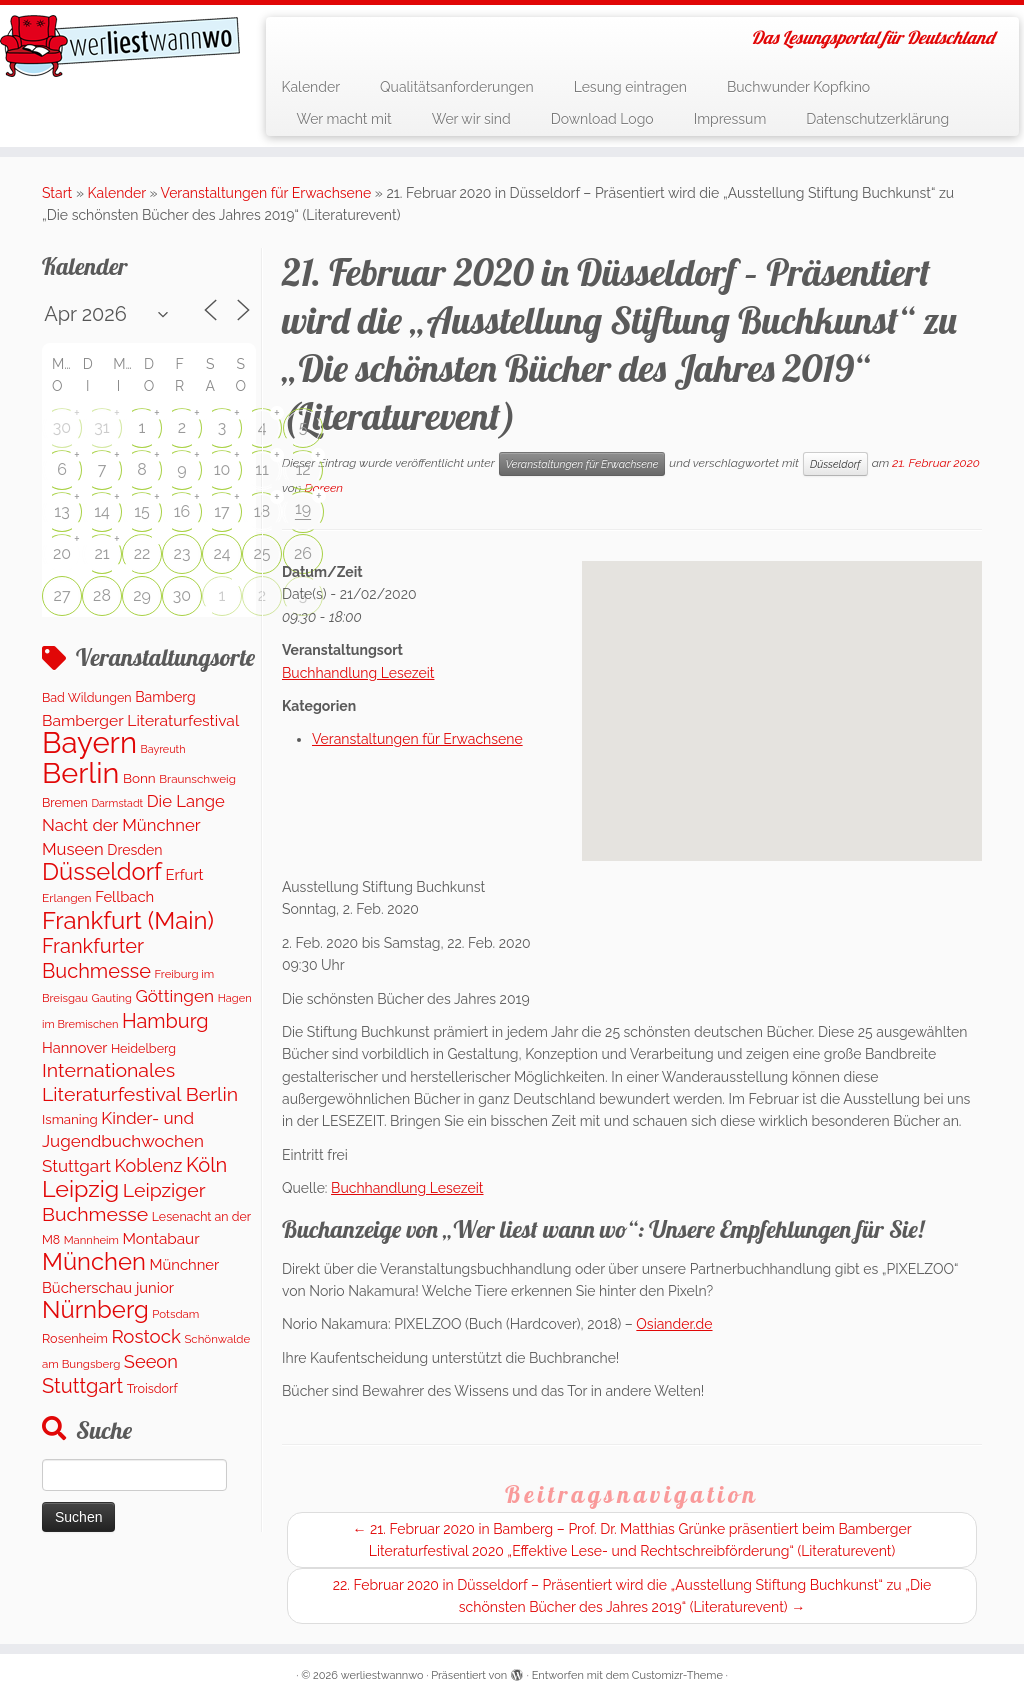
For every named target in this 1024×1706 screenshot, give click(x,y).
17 (221, 511)
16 (182, 511)
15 (142, 511)
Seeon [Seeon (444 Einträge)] (151, 1361)
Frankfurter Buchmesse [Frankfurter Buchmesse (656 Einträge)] (96, 958)
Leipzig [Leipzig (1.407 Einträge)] (80, 1188)
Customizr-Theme (677, 1675)
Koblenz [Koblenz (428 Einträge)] (148, 1165)
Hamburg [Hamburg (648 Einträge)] (165, 1021)
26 (303, 553)
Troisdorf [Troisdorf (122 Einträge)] (152, 1388)
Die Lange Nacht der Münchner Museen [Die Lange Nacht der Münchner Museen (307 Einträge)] (133, 825)
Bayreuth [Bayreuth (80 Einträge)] (163, 749)
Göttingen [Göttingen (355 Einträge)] (174, 996)
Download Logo (602, 119)
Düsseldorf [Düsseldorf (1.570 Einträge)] (102, 872)
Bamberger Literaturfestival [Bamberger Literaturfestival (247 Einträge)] (140, 720)
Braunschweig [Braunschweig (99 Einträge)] (197, 779)
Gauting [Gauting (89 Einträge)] (112, 998)
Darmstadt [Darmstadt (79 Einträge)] (117, 803)
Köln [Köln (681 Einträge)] (206, 1165)
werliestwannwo (382, 1675)
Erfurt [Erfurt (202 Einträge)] (185, 874)
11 (262, 469)
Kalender (310, 87)
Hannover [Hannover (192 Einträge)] (74, 1047)
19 (303, 508)
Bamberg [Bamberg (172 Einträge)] (165, 697)
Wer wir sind (471, 119)
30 (62, 427)
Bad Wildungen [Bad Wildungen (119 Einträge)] (87, 697)
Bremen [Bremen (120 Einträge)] (65, 802)
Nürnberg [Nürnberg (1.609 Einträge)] (95, 1309)
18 (262, 511)
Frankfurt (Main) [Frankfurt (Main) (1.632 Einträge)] (128, 920)
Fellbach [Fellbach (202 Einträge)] (124, 896)
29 (142, 595)
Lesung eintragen (630, 87)
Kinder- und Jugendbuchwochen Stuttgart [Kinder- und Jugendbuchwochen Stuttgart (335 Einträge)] (123, 1142)
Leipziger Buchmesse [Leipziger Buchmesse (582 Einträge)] (123, 1202)
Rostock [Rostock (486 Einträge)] (145, 1336)
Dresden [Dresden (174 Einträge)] (134, 850)
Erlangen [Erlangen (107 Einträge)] (67, 898)
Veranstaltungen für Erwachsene (266, 193)
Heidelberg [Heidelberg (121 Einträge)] (143, 1048)
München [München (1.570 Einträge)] (94, 1262)
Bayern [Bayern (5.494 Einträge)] (89, 742)
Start (57, 193)
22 (142, 553)
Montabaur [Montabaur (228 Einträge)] (160, 1239)
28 (102, 595)
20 (62, 553)
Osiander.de (674, 1324)
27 (62, 595)
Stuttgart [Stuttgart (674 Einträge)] (82, 1386)
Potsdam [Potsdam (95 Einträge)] (175, 1314)
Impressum (730, 119)
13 (61, 511)
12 (302, 469)
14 (102, 511)
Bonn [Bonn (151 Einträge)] (139, 778)
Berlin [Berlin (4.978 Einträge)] (80, 773)
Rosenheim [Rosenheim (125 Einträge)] (75, 1338)
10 (222, 469)
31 (101, 427)
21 (101, 553)
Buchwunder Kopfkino (798, 87)
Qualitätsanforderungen (457, 87)
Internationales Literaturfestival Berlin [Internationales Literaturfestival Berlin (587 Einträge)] (140, 1082)
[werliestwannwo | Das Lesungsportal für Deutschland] (120, 46)
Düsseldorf (835, 464)
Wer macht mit (343, 119)
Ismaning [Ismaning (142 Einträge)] (70, 1119)
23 (182, 553)
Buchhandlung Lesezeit (358, 673)
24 (221, 553)
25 (261, 553)
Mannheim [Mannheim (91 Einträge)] (91, 1240)
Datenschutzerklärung (877, 119)
